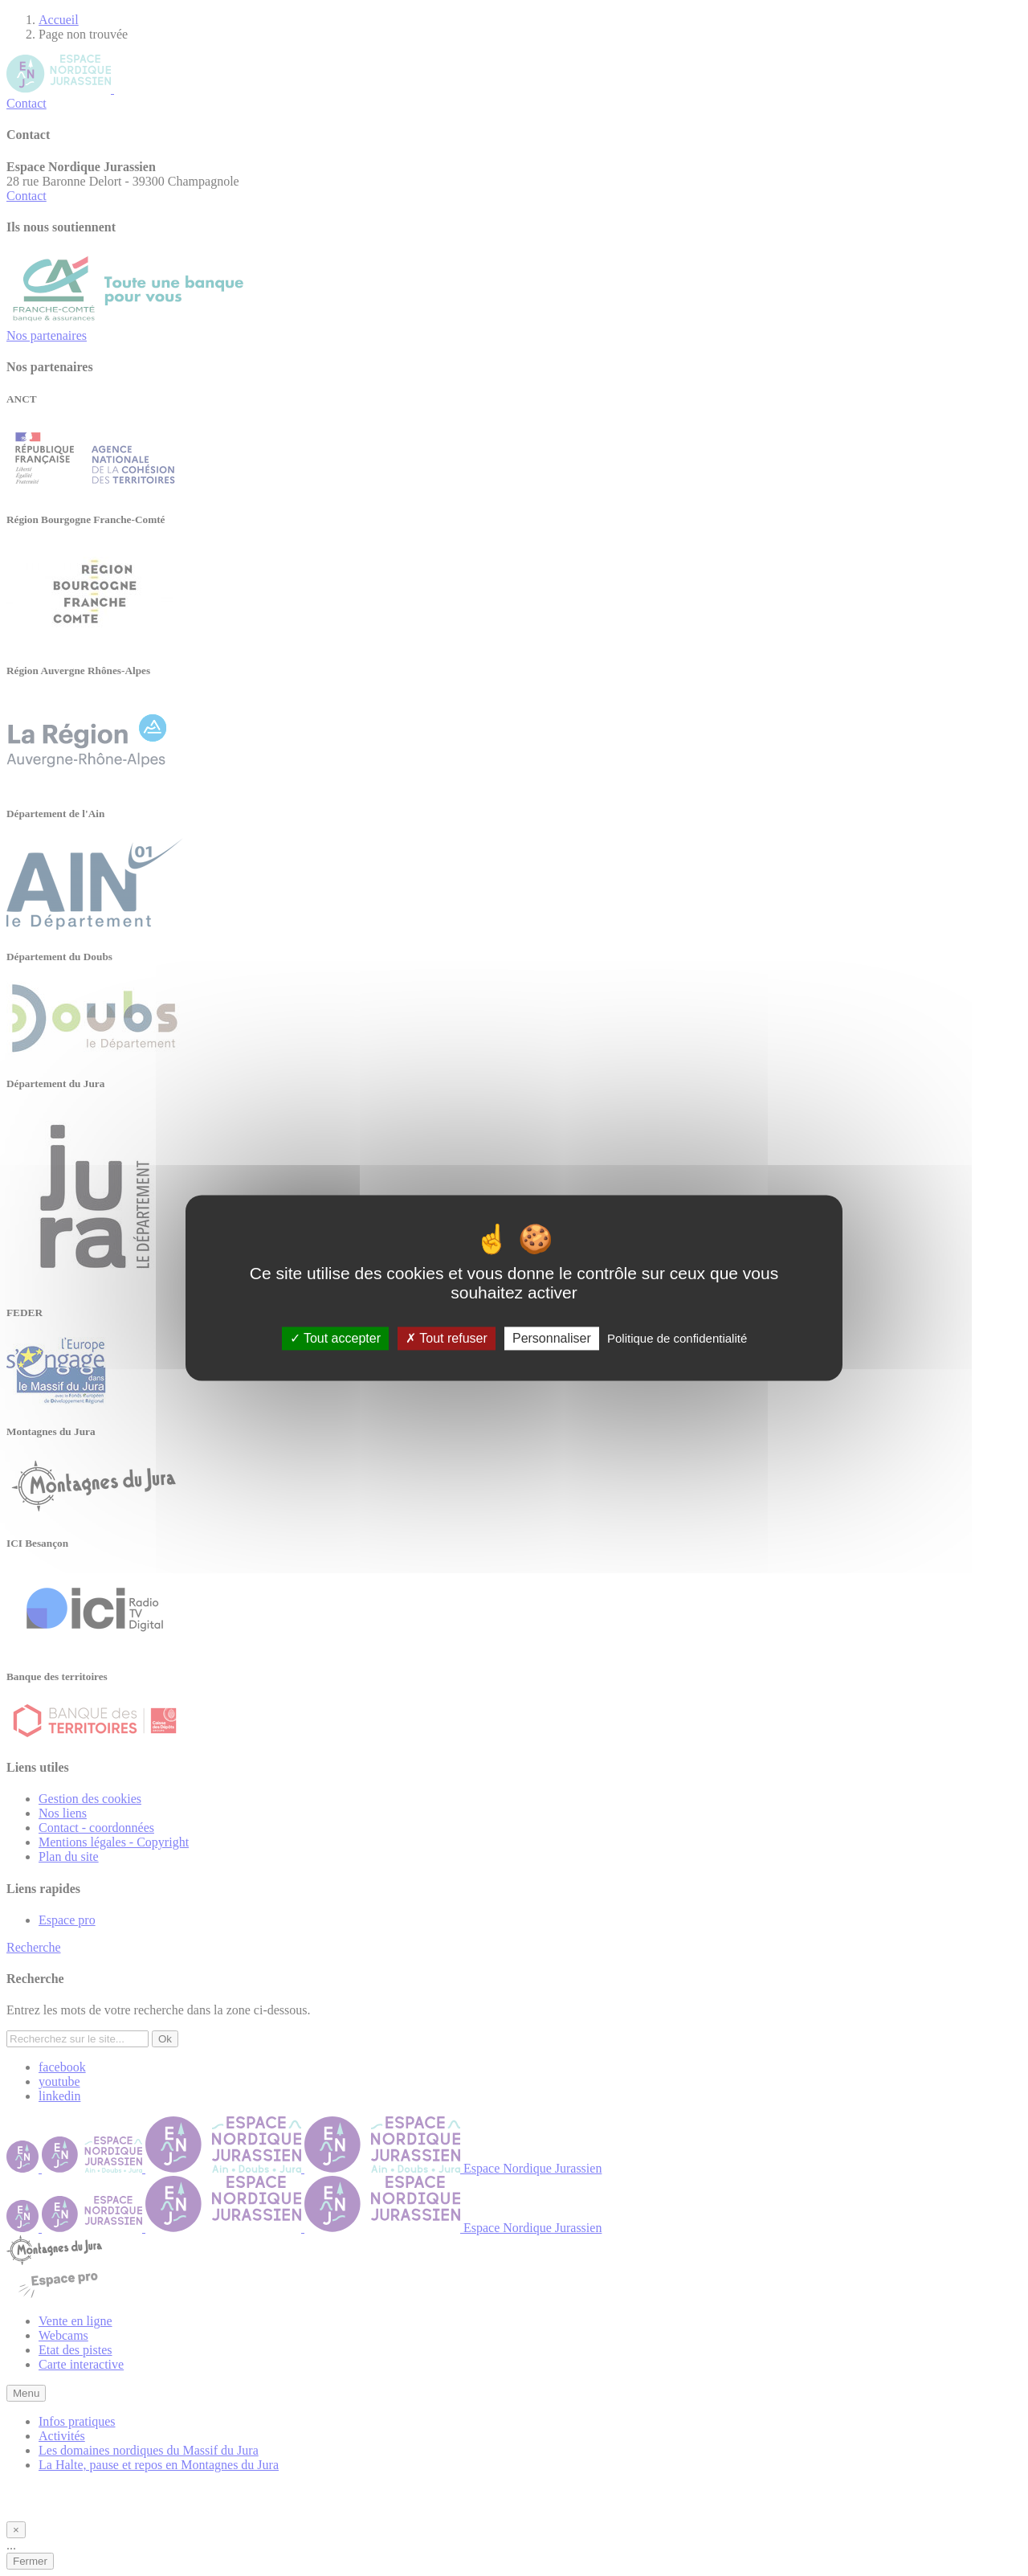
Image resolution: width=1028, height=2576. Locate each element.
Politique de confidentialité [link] (677, 1338)
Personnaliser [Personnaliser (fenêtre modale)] (551, 1338)
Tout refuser (446, 1338)
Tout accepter (335, 1338)
